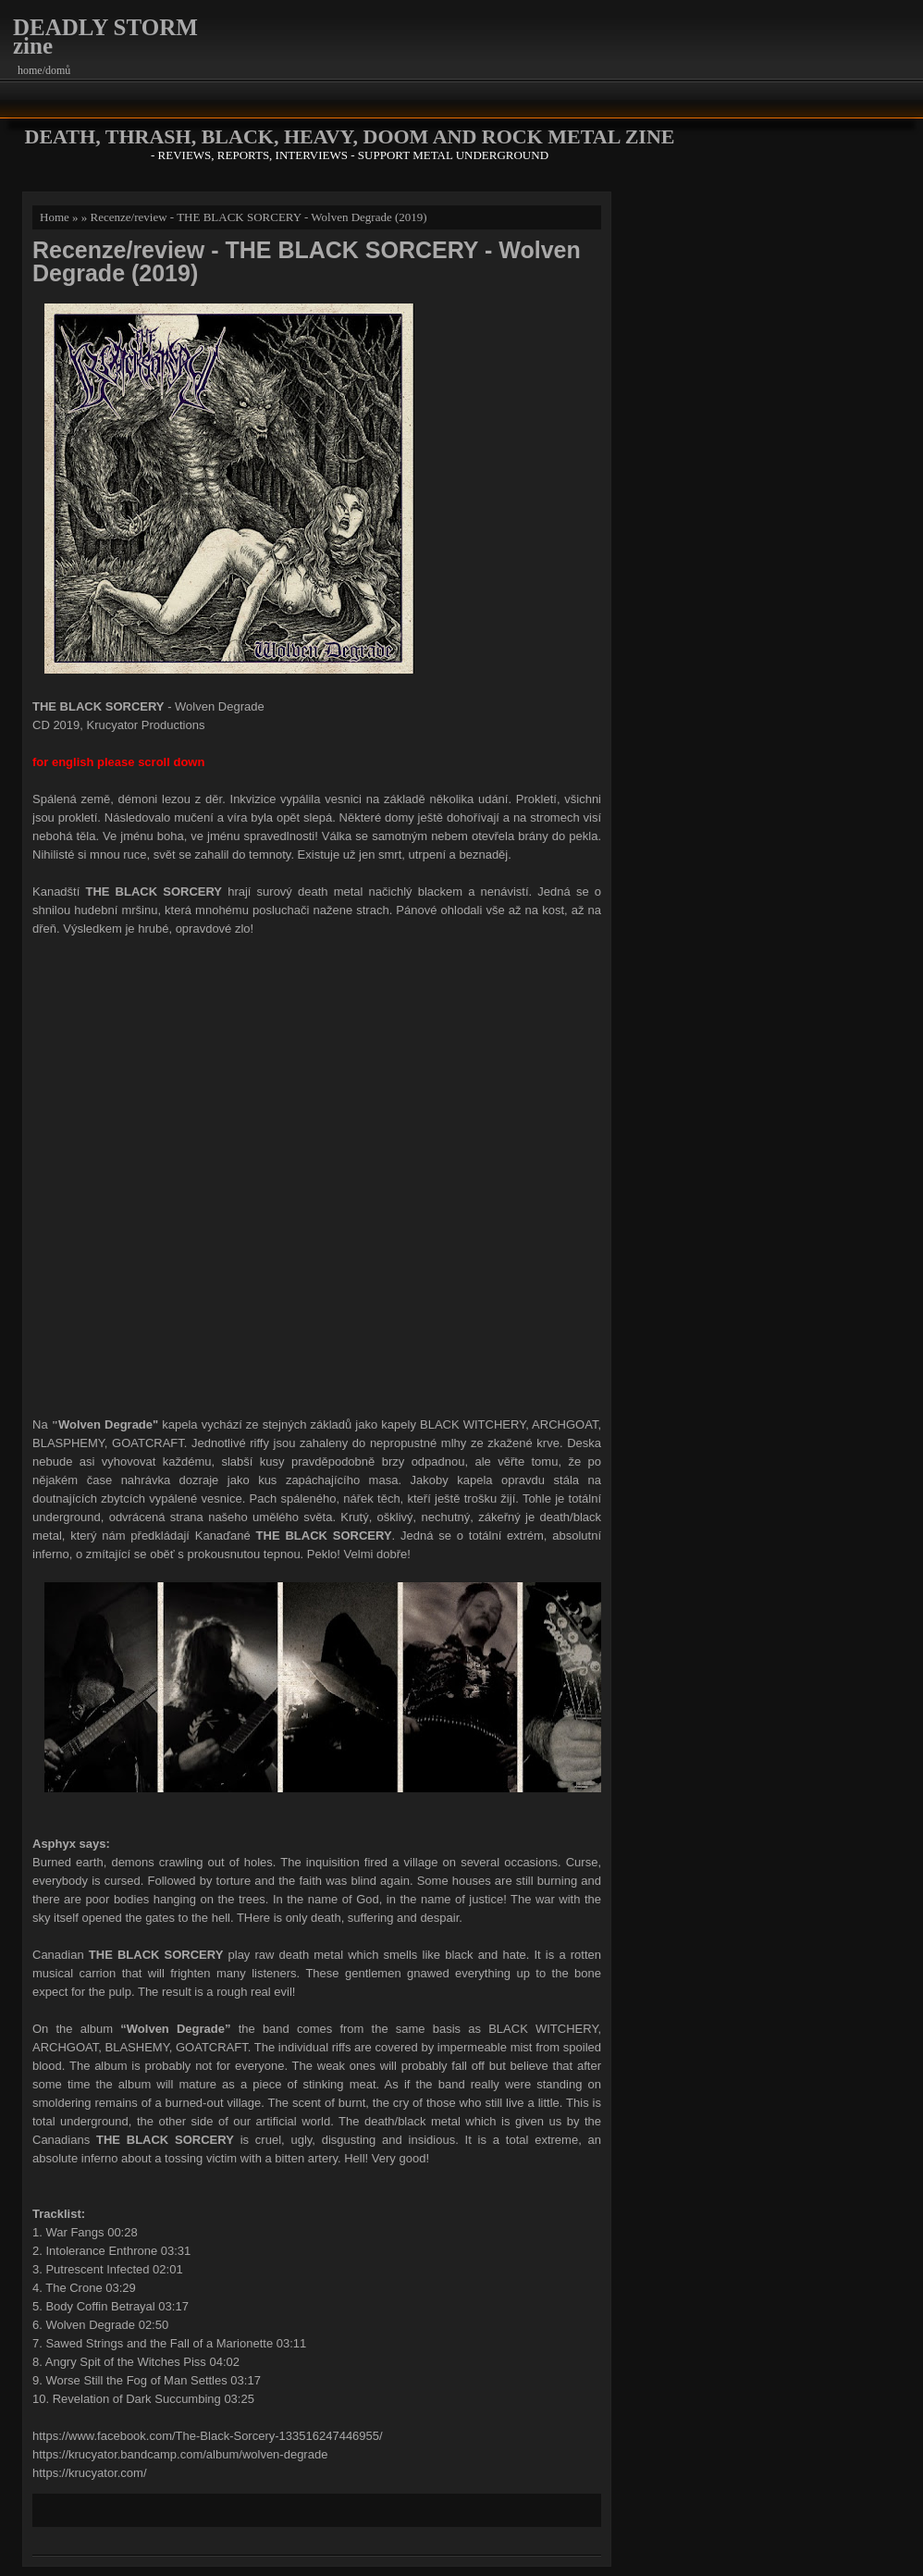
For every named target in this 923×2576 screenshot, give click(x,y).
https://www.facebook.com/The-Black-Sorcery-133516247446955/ (207, 2436)
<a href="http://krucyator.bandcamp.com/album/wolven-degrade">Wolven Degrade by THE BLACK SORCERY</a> (317, 1174)
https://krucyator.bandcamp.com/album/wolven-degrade (179, 2454)
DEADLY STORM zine (105, 36)
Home (54, 217)
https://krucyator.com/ (89, 2473)
